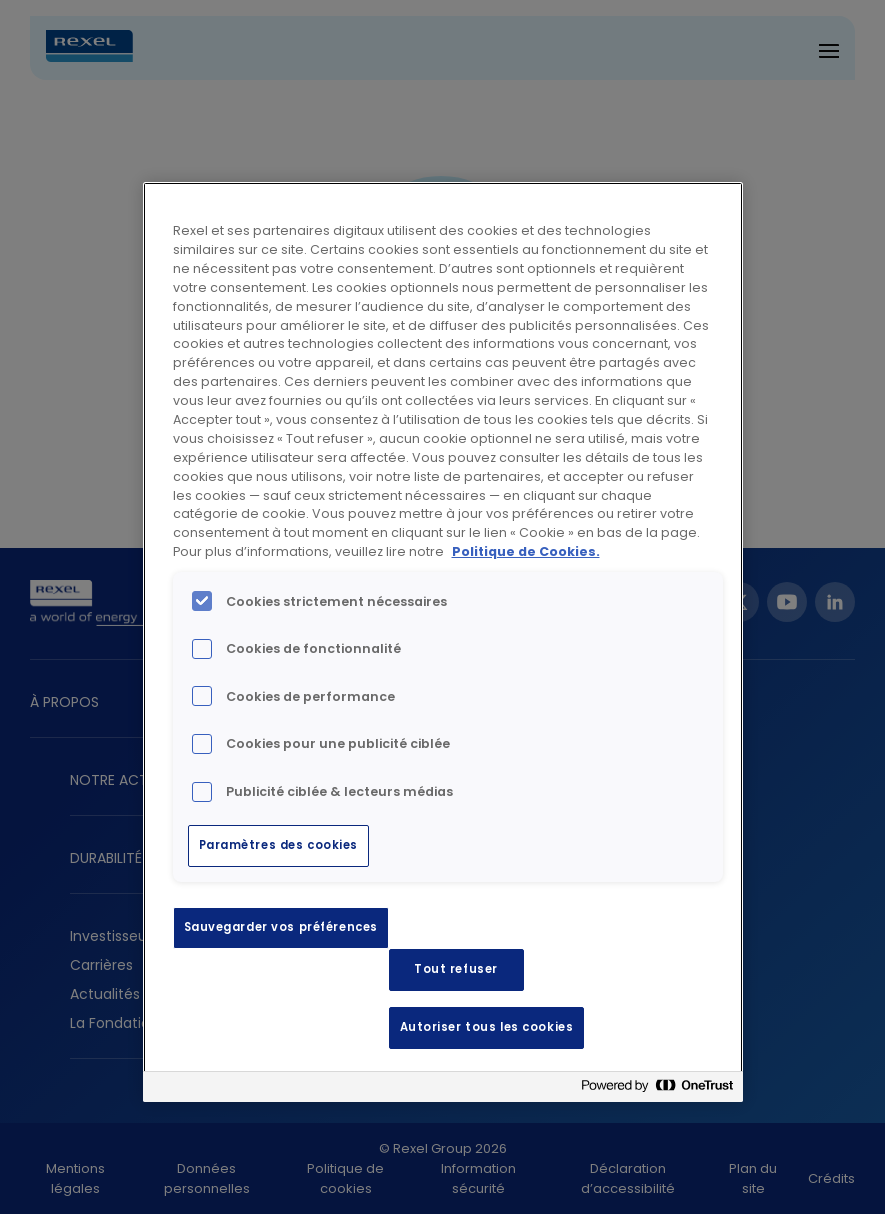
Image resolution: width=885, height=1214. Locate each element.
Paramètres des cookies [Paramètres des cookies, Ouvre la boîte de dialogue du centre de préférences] (279, 845)
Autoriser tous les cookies (487, 1027)
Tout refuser (456, 969)
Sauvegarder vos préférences (281, 927)
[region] (443, 642)
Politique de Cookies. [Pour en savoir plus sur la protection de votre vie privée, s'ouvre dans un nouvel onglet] (526, 551)
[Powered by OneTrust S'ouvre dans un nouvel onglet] (657, 1089)
